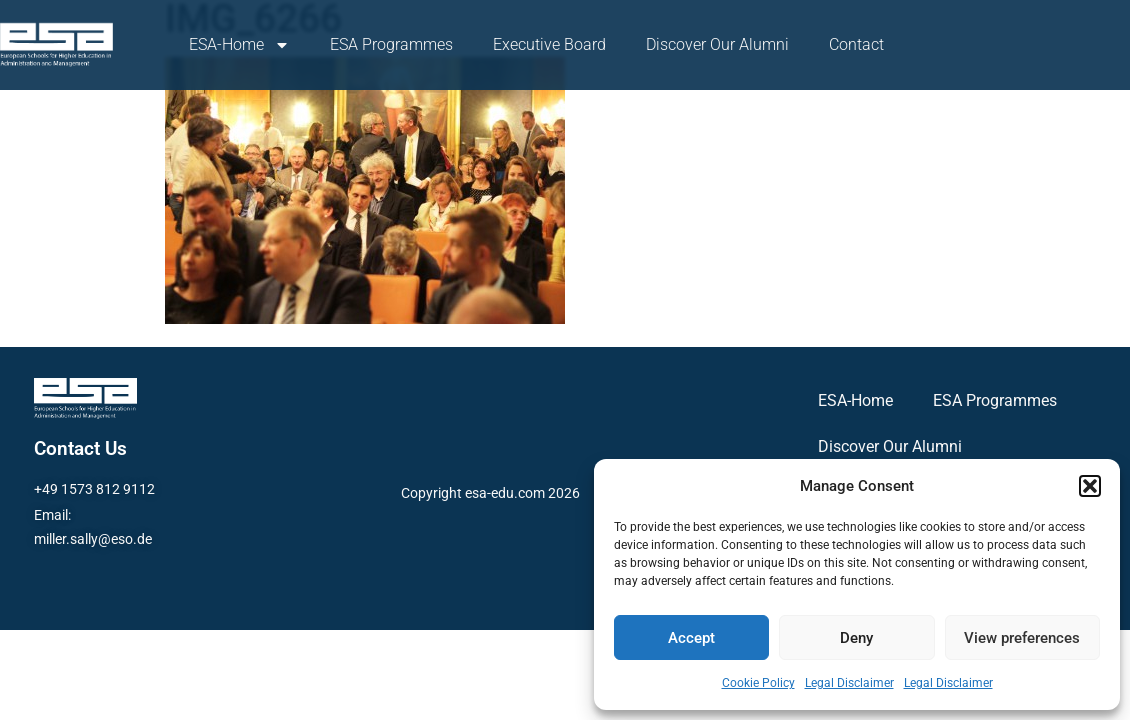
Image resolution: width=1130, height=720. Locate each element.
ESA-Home (239, 45)
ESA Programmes (391, 44)
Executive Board (549, 44)
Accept (691, 638)
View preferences (1022, 638)
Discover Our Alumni (717, 44)
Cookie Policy (758, 683)
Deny (856, 638)
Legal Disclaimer (849, 683)
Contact (856, 44)
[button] (1090, 486)
